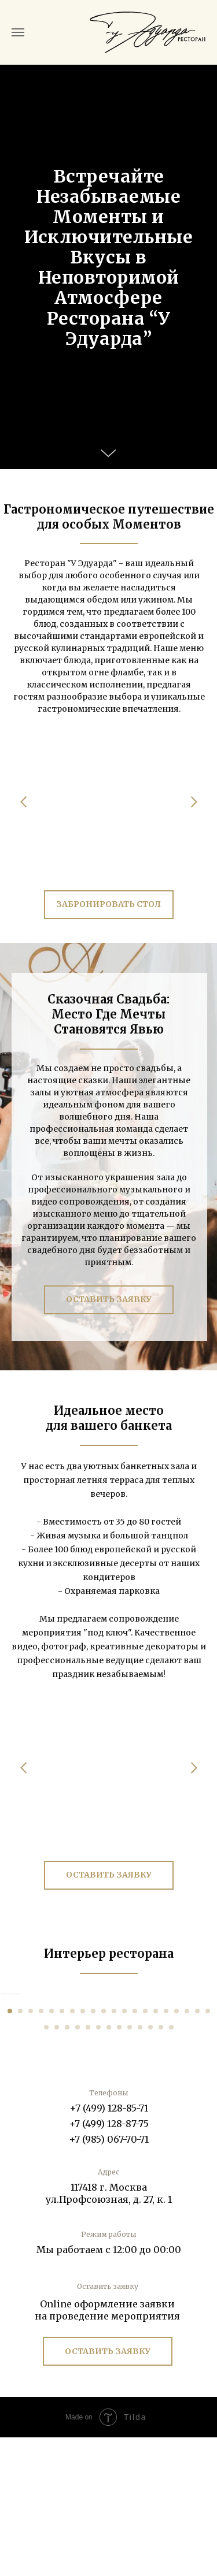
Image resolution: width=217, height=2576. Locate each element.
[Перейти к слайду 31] (150, 2166)
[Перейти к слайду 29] (129, 2166)
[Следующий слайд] (207, 2063)
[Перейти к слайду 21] (46, 2166)
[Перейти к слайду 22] (56, 2166)
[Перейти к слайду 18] (187, 2149)
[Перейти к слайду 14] (145, 2149)
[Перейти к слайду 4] (41, 2149)
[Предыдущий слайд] (10, 2063)
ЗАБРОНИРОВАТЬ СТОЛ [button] (108, 904)
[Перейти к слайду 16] (166, 2149)
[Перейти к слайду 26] (98, 2166)
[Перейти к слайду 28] (119, 2166)
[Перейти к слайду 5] (51, 2149)
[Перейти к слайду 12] (124, 2149)
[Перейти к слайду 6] (62, 2149)
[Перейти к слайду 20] (207, 2149)
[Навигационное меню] (18, 32)
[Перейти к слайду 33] (171, 2166)
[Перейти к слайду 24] (77, 2166)
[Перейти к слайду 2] (20, 2149)
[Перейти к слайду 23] (67, 2166)
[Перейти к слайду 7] (72, 2149)
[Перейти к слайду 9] (93, 2149)
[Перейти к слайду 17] (176, 2149)
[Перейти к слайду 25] (88, 2166)
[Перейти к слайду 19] (197, 2149)
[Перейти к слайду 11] (114, 2149)
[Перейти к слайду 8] (82, 2149)
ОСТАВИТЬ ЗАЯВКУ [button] (109, 1299)
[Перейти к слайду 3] (30, 2149)
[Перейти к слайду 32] (161, 2166)
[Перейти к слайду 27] (108, 2166)
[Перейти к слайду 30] (140, 2166)
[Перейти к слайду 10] (103, 2149)
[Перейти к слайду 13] (135, 2149)
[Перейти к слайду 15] (155, 2149)
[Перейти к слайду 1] (10, 2149)
